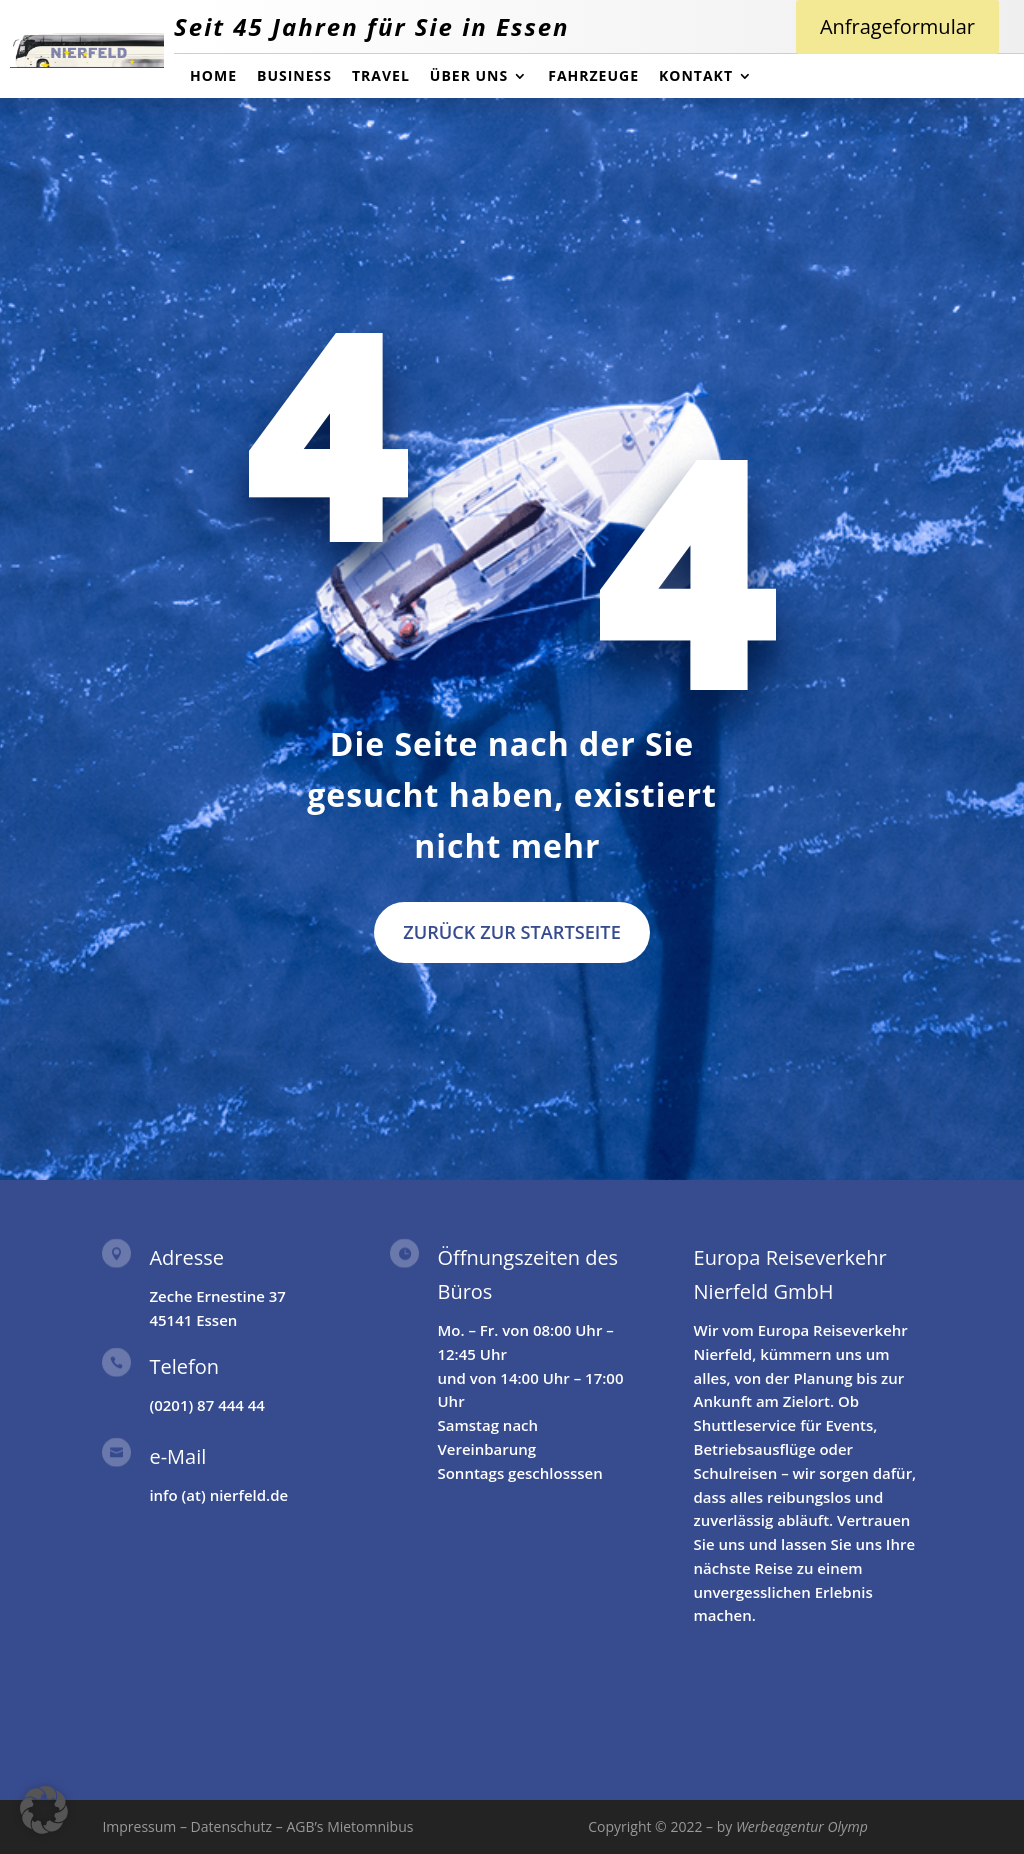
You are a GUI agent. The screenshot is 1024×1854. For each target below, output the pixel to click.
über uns (469, 76)
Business (294, 76)
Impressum (139, 1826)
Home (213, 76)
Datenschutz (231, 1826)
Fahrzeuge (593, 76)
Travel (381, 76)
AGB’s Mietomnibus (349, 1826)
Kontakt (696, 76)
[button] (44, 1810)
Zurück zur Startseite (512, 932)
